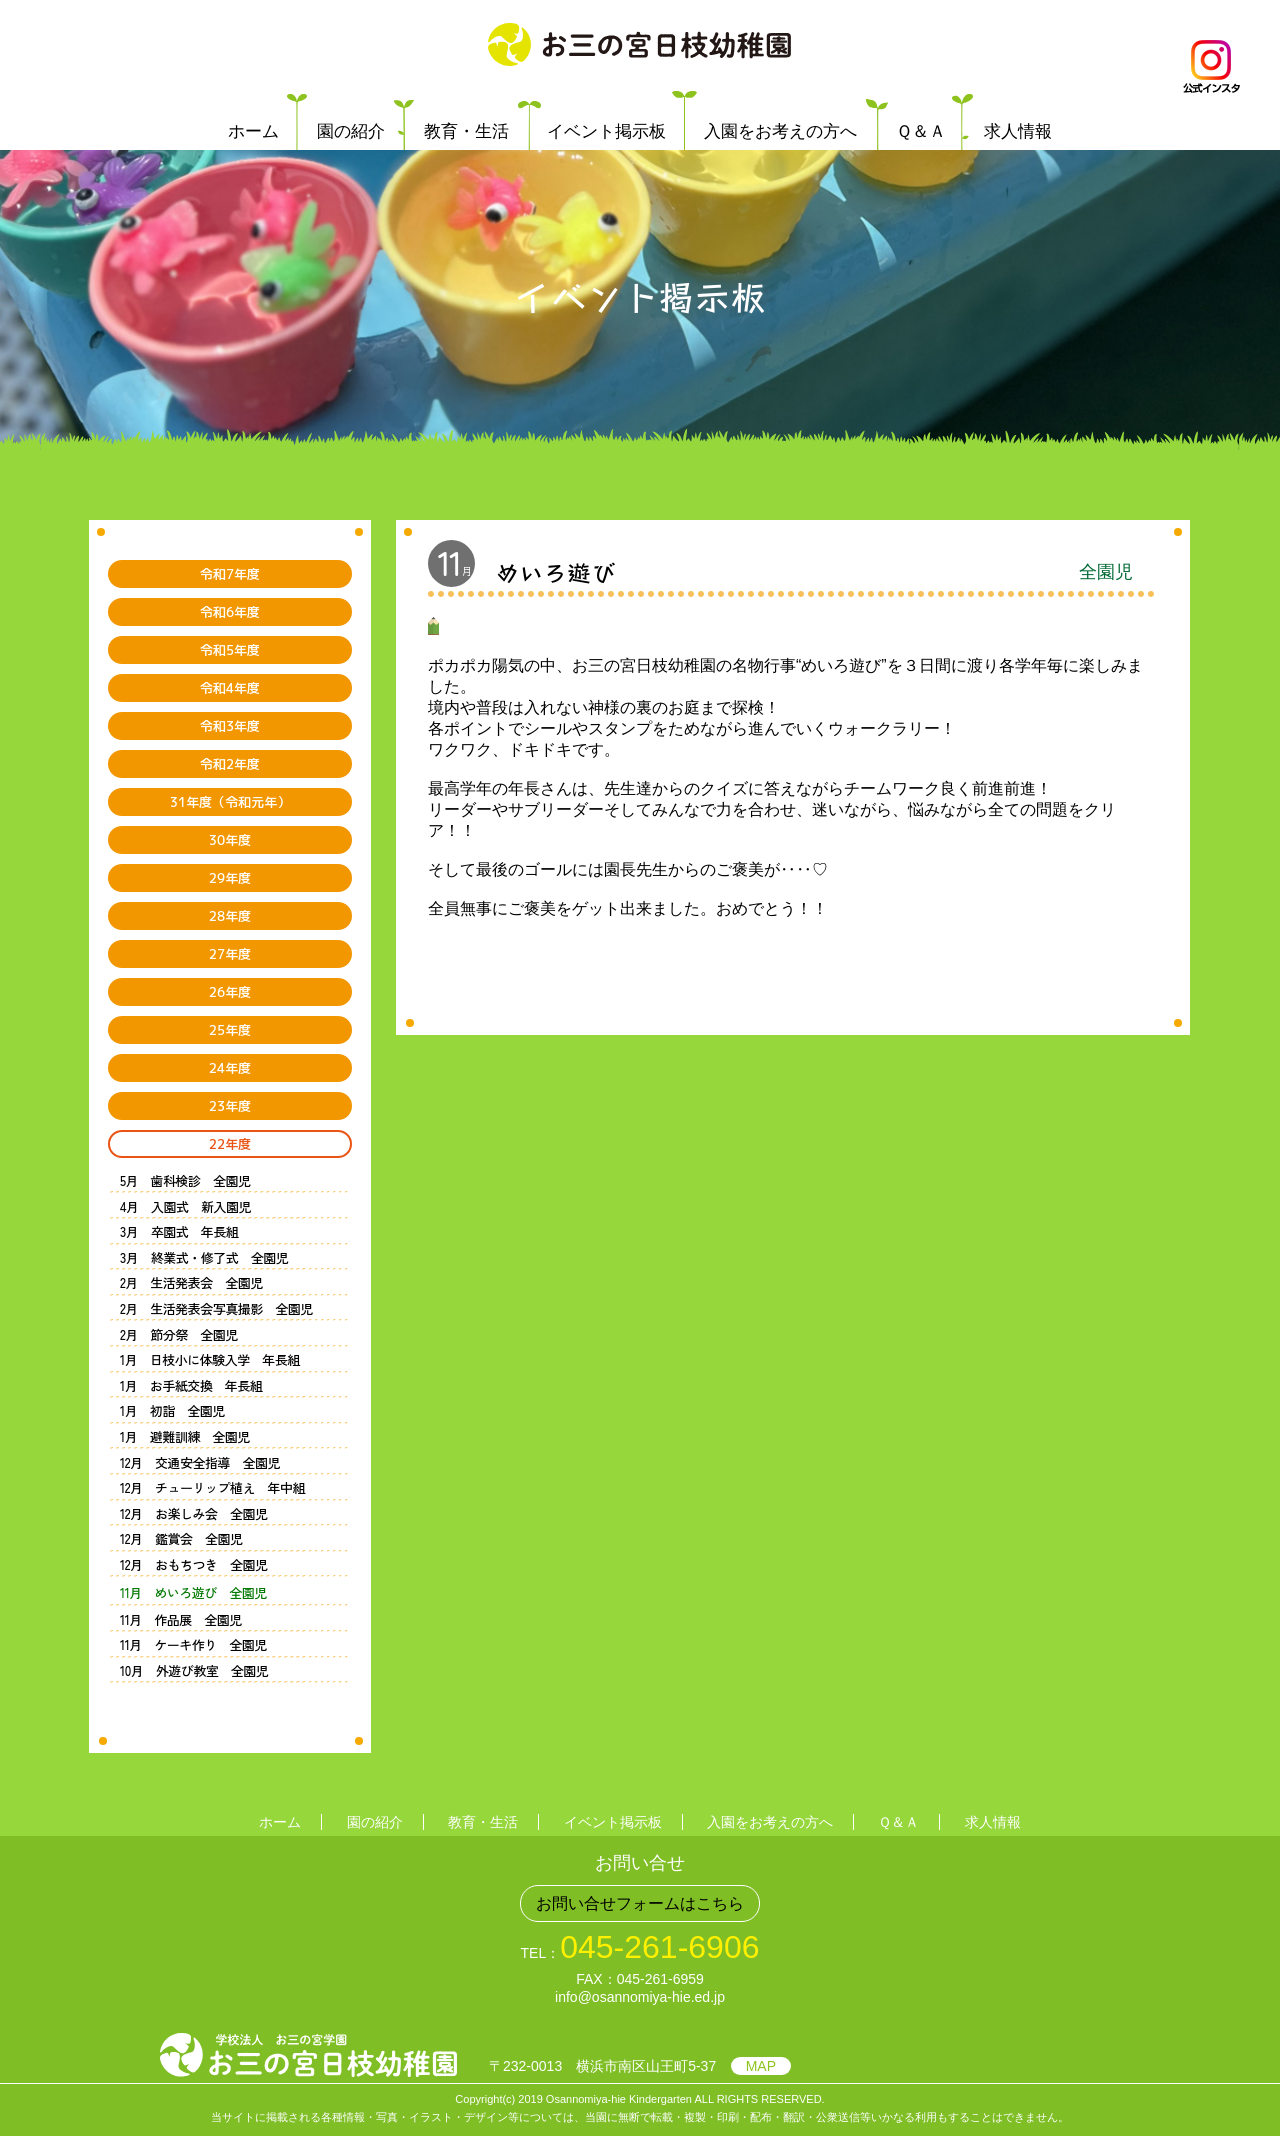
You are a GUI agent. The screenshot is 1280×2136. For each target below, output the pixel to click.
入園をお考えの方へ (780, 131)
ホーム (253, 131)
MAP (761, 2066)
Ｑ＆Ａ (921, 131)
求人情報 (1018, 131)
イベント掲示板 (606, 131)
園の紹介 (351, 131)
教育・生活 (466, 131)
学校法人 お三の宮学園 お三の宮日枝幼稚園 (639, 45)
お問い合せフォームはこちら (640, 1903)
